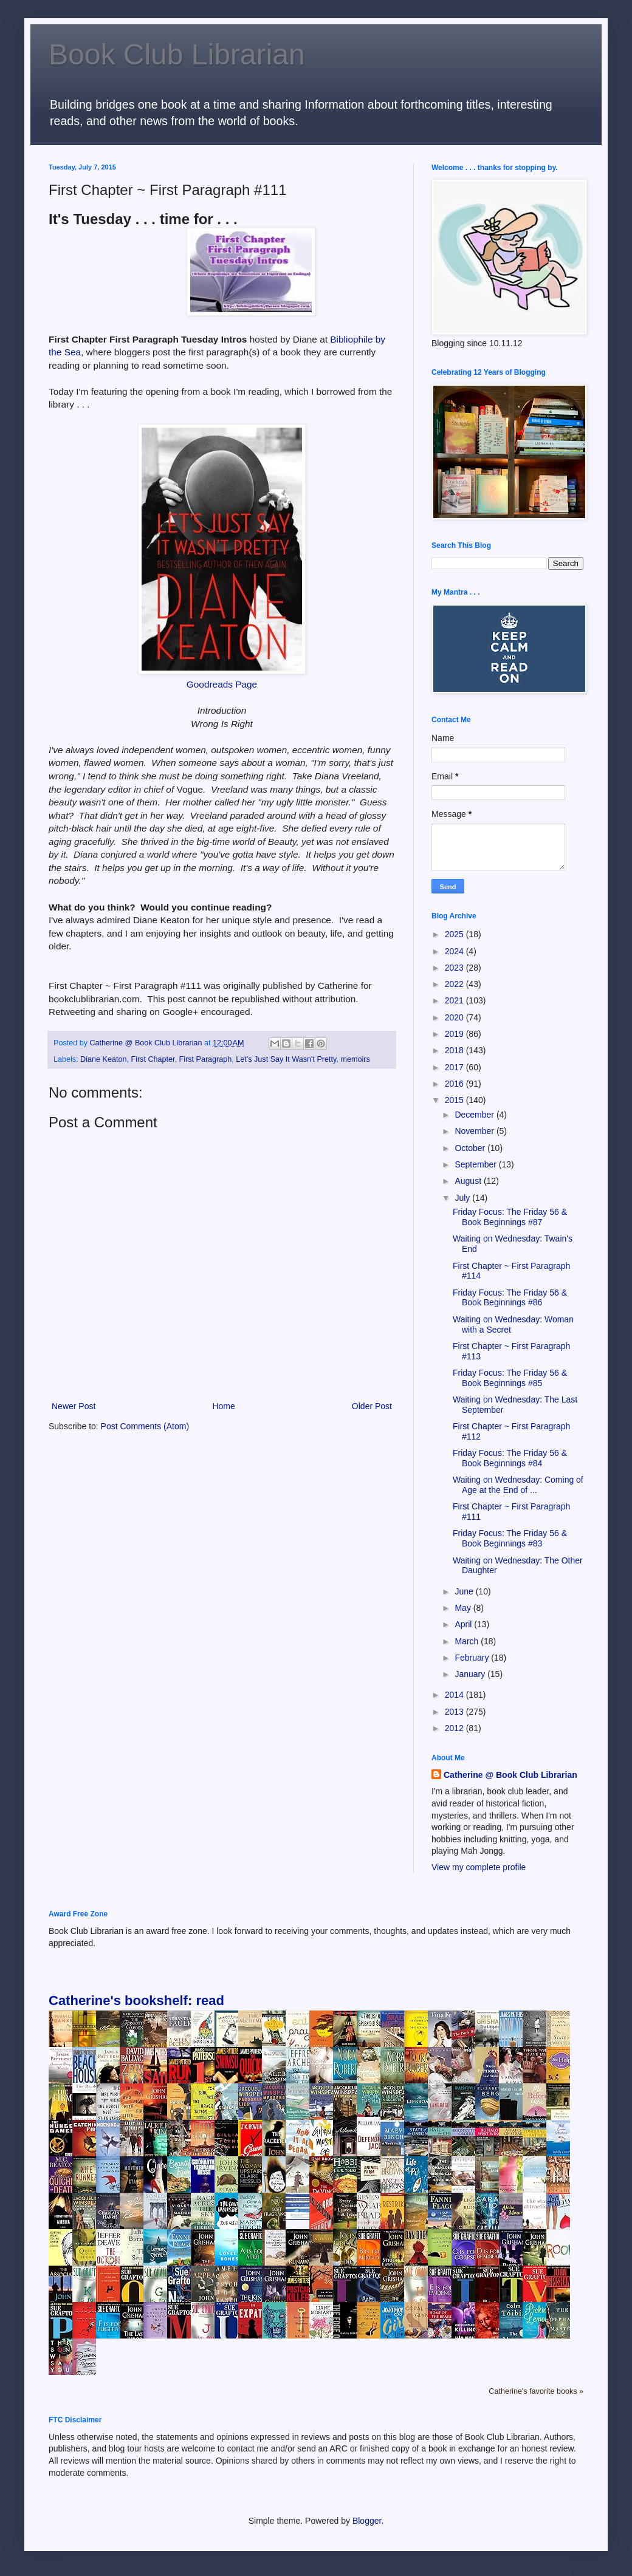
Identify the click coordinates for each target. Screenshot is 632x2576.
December (475, 1114)
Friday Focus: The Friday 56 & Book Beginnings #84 (510, 1458)
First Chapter (152, 1059)
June (465, 1591)
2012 (455, 1728)
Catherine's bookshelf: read (136, 2000)
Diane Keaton (103, 1059)
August (469, 1181)
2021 (455, 1000)
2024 (455, 951)
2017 (455, 1067)
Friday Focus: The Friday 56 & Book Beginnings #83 (510, 1538)
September (476, 1164)
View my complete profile (478, 1867)
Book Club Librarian (177, 54)
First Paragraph (205, 1059)
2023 (455, 967)
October (471, 1148)
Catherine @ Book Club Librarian (510, 1775)
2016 (455, 1083)
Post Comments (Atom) (145, 1426)
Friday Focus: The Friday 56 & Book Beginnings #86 (510, 1298)
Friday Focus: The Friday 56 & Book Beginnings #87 (510, 1217)
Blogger (366, 2521)
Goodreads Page (222, 684)
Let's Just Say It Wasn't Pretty (286, 1059)
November (475, 1131)
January (471, 1674)
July (463, 1198)
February (473, 1657)
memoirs (354, 1059)
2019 (455, 1034)
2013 (455, 1712)
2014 (455, 1695)
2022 (455, 984)
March (468, 1641)
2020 (455, 1017)
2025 (455, 934)
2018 (455, 1050)
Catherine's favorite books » (536, 2391)
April (464, 1624)
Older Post (372, 1406)
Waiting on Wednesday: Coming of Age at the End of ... (518, 1485)
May (464, 1608)
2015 (455, 1100)
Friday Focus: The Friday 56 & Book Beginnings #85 (510, 1378)
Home (223, 1406)
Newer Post (73, 1406)
